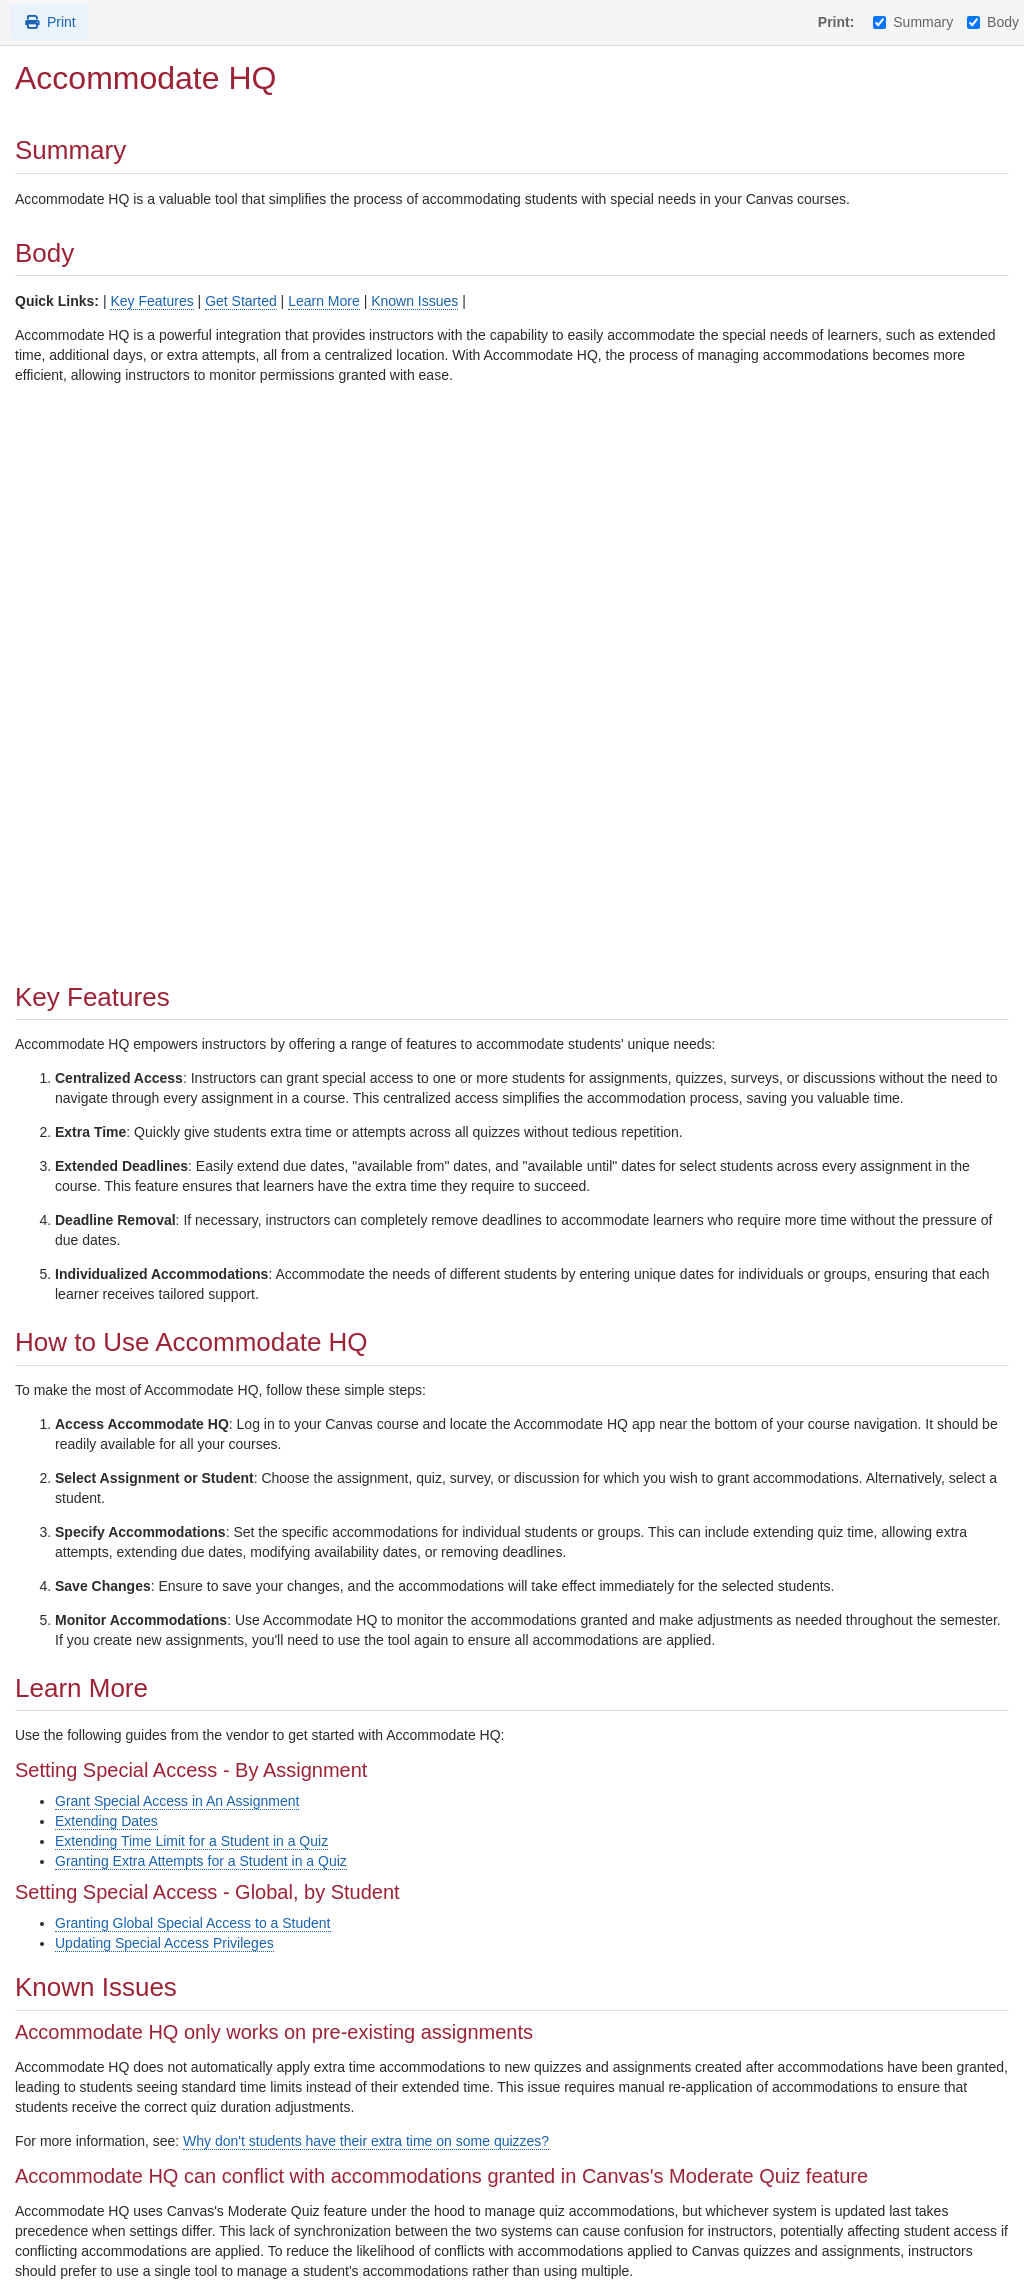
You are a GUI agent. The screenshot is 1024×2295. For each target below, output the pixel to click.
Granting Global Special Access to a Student (193, 1923)
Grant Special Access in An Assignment (177, 1801)
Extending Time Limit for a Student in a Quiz (191, 1841)
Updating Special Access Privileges (164, 1943)
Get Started (241, 301)
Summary (913, 22)
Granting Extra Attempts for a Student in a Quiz (201, 1861)
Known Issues (414, 301)
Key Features (151, 301)
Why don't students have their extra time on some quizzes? (366, 2141)
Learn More (324, 301)
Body (993, 22)
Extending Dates (106, 1821)
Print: (836, 22)
